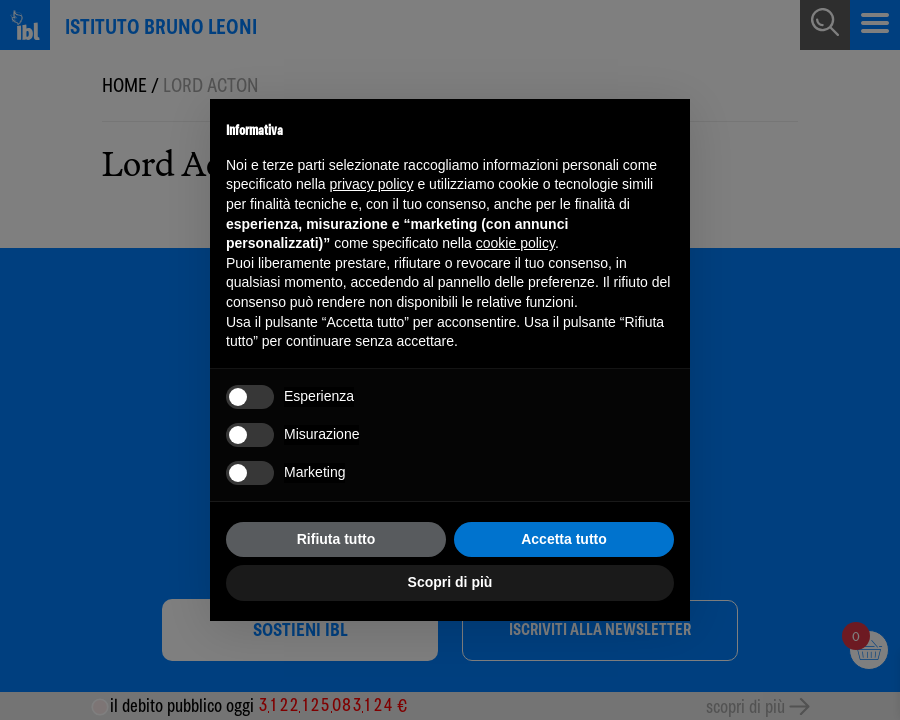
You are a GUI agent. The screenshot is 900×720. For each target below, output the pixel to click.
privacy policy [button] (372, 184)
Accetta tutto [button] (564, 539)
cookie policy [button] (515, 243)
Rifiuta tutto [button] (336, 539)
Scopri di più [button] (450, 582)
